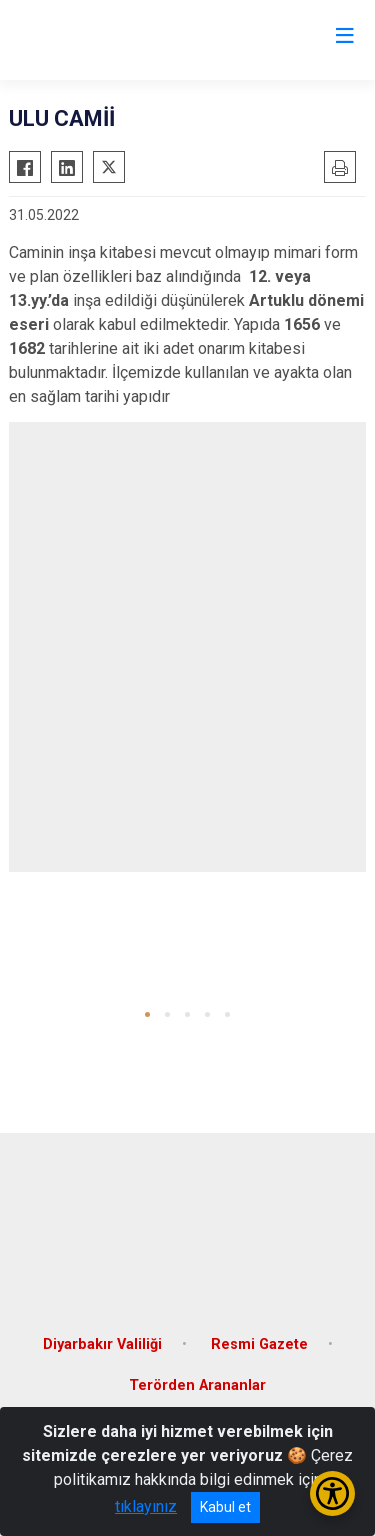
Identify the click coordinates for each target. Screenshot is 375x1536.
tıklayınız (146, 1506)
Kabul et (225, 1507)
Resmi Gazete (259, 1344)
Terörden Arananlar (197, 1385)
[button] (147, 1014)
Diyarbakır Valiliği (102, 1344)
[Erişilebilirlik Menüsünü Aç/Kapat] (332, 1493)
